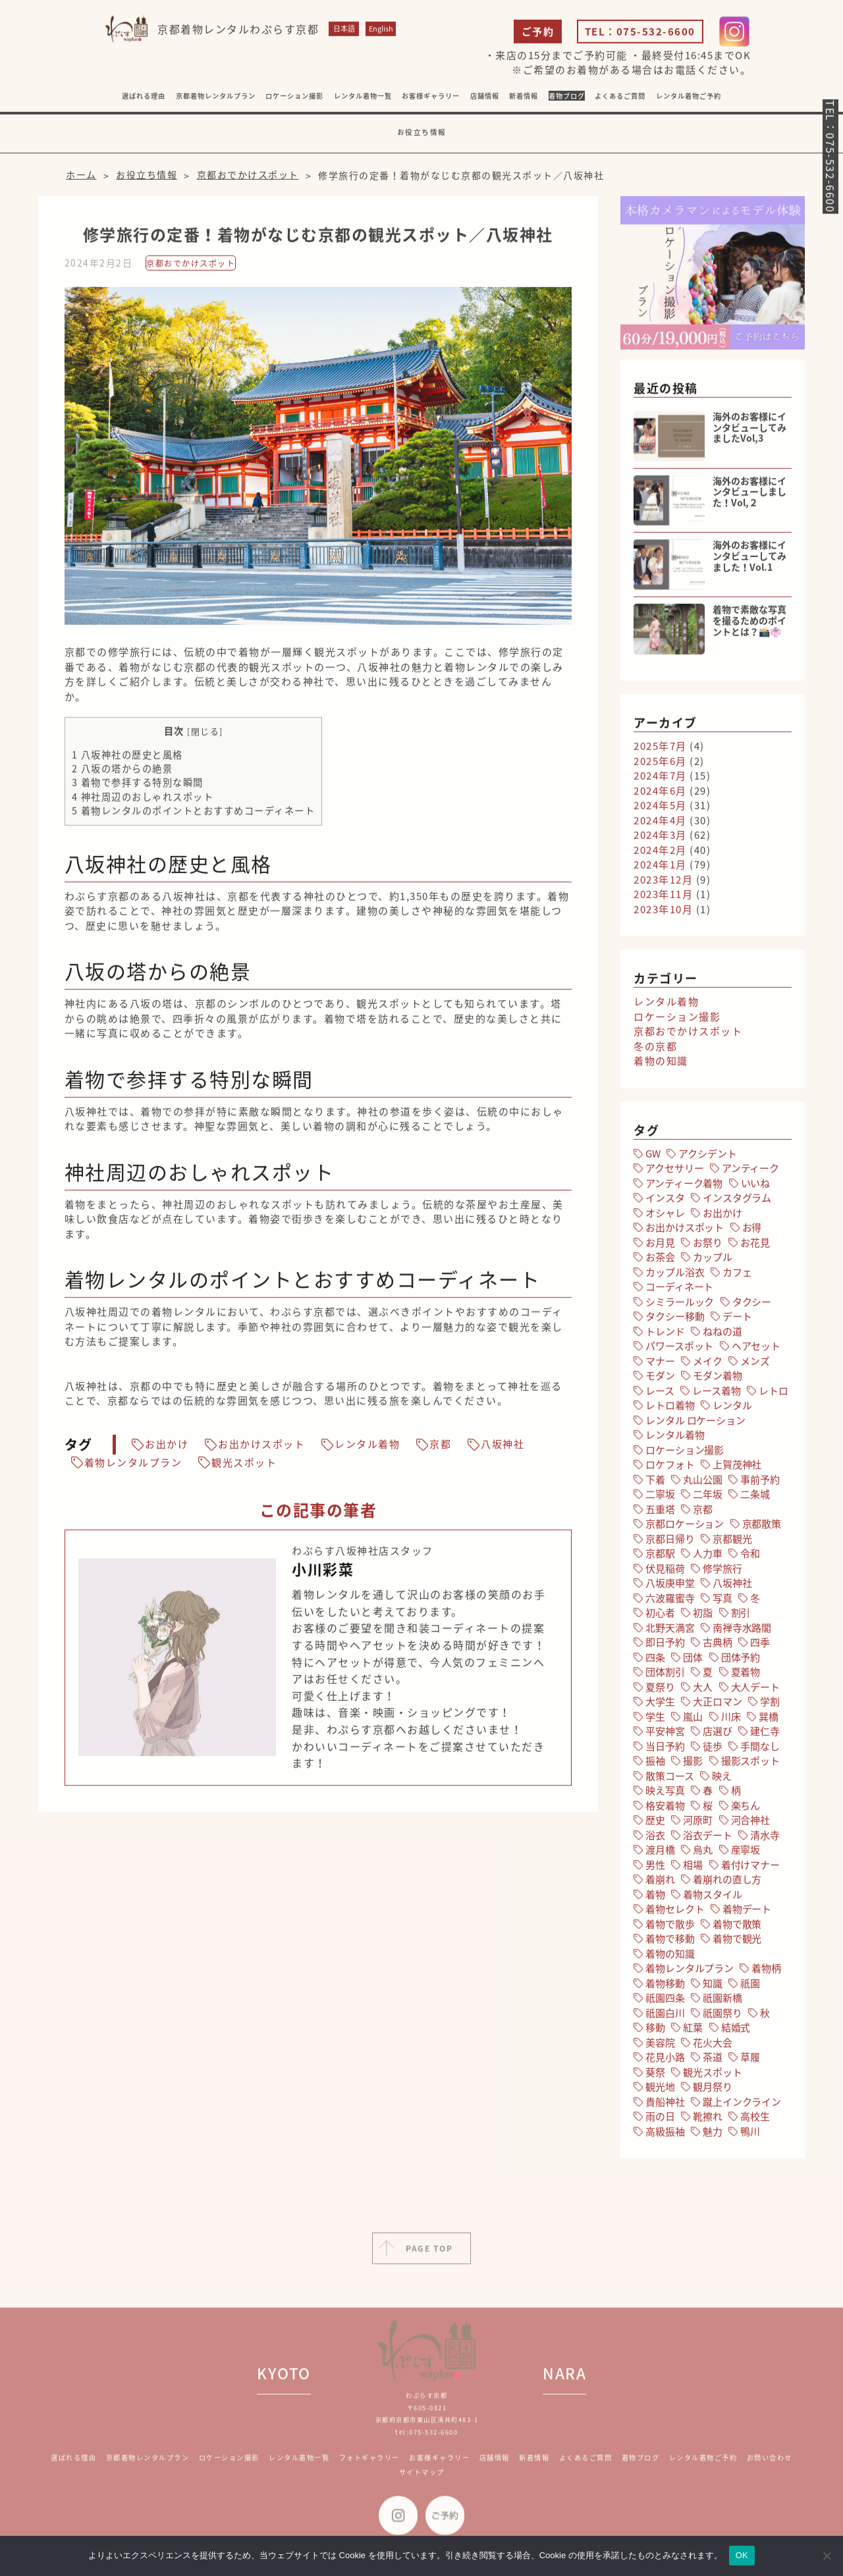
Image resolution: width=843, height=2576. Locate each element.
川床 (731, 1720)
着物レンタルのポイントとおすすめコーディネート (193, 814)
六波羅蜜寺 (669, 1602)
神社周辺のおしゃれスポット (143, 800)
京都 (440, 1448)
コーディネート (679, 1290)
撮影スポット (750, 1765)
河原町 (698, 1824)
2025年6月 (660, 765)
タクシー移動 (674, 1320)
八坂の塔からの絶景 (122, 772)
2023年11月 (663, 898)
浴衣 (655, 1839)
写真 (722, 1602)
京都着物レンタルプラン (216, 100)
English (381, 32)
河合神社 (750, 1824)
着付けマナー (750, 1869)
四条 (655, 1661)
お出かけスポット (261, 1448)
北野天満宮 (669, 1631)
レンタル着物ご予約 (688, 100)
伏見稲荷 (664, 1572)
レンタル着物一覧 (363, 100)
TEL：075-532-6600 (640, 35)
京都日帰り (669, 1543)
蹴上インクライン (742, 2106)
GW (653, 1157)
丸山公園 (702, 1483)
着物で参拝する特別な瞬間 (138, 787)
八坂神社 (502, 1448)
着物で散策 (737, 1928)
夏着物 (746, 1676)
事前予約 (759, 1483)
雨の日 (660, 2120)
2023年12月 (663, 883)
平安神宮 (664, 1735)
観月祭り (712, 2090)
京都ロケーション (684, 1527)
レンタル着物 (367, 1448)
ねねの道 (722, 1335)
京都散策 (761, 1527)
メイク (707, 1365)
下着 (655, 1483)
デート (737, 1320)
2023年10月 (663, 913)
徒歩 (712, 1750)
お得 (752, 1231)
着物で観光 (737, 1942)
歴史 (655, 1824)
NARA (564, 2385)
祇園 (750, 1987)
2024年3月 (660, 839)
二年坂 (707, 1498)
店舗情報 (494, 2470)
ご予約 (538, 35)
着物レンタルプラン (133, 1467)
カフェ (737, 1276)
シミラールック (679, 1306)
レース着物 (716, 1394)
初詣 (703, 1616)
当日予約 (664, 1750)
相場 (693, 1869)
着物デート (746, 1913)
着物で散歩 (669, 1928)
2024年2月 (660, 854)
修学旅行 (722, 1572)
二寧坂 (660, 1498)
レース (659, 1394)
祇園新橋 (722, 2002)
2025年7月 (660, 750)
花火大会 (712, 2046)
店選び (717, 1735)
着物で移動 (669, 1942)
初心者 (660, 1616)
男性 (655, 1869)
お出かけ (166, 1448)
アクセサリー (674, 1172)
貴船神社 (664, 2106)
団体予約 (740, 1661)
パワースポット (679, 1350)
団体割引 (664, 1676)
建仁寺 (765, 1735)
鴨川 (750, 2135)
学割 (770, 1705)
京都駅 (660, 1557)
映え (722, 1780)
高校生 (755, 2120)
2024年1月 (660, 868)
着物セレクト (674, 1913)
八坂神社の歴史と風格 (127, 758)
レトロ (773, 1394)
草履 (750, 2061)
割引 (741, 1616)
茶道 (712, 2061)
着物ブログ (567, 100)
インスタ (664, 1201)
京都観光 (732, 1543)
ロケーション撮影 (294, 100)
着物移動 (664, 1987)
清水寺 (765, 1839)
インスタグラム (737, 1201)
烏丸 (703, 1853)
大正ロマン (717, 1705)
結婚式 (736, 2031)
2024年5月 (660, 809)
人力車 (707, 1557)
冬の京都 (655, 1050)
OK (742, 2555)
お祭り (707, 1246)
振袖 (655, 1765)
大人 (703, 1691)
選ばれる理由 (143, 100)
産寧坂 (746, 1853)
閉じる (205, 735)
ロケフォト (669, 1468)
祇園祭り (722, 2017)
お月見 (660, 1246)
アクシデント (707, 1157)
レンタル (732, 1409)
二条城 (755, 1498)
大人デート (755, 1691)
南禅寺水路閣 (742, 1631)
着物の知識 (661, 1065)
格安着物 (664, 1809)
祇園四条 (664, 2002)
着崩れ (660, 1883)
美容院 (660, 2046)
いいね (756, 1187)
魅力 (712, 2135)
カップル (712, 1261)
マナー (660, 1365)
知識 (712, 1987)
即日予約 (664, 1646)
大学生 (660, 1705)
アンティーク (750, 1172)
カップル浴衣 (674, 1276)
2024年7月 (660, 779)
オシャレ (664, 1217)
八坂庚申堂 (669, 1587)
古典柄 (717, 1646)
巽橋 (768, 1720)
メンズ (755, 1365)
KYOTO (284, 2385)
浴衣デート (707, 1839)
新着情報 (534, 2470)
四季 (760, 1646)
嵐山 (693, 1720)
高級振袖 (664, 2135)
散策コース (669, 1780)
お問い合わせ (769, 2470)
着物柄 (766, 1972)
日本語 (344, 32)
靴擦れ (707, 2120)
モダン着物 (717, 1379)
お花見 (755, 1246)
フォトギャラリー (369, 2470)
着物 (655, 1898)
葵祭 (655, 2076)
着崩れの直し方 (727, 1883)
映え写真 (664, 1794)
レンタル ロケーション (695, 1424)
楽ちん (746, 1809)
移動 (655, 2031)
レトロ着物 (669, 1409)
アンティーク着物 (683, 1187)
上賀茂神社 (737, 1468)
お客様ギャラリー (439, 2470)
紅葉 (693, 2031)
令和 (750, 1557)
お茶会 (660, 1261)
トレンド (664, 1335)
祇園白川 (664, 2017)
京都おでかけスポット (190, 267)
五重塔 (660, 1513)
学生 (655, 1720)
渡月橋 (660, 1853)
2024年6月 (660, 795)
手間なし (759, 1750)
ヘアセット (756, 1350)
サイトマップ (422, 2484)
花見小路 (664, 2061)
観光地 (660, 2090)
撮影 (693, 1765)
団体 (693, 1661)
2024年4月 (660, 824)
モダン (660, 1379)
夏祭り (660, 1691)
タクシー (751, 1306)
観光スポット (244, 1467)
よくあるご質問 (620, 100)
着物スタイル (712, 1898)
